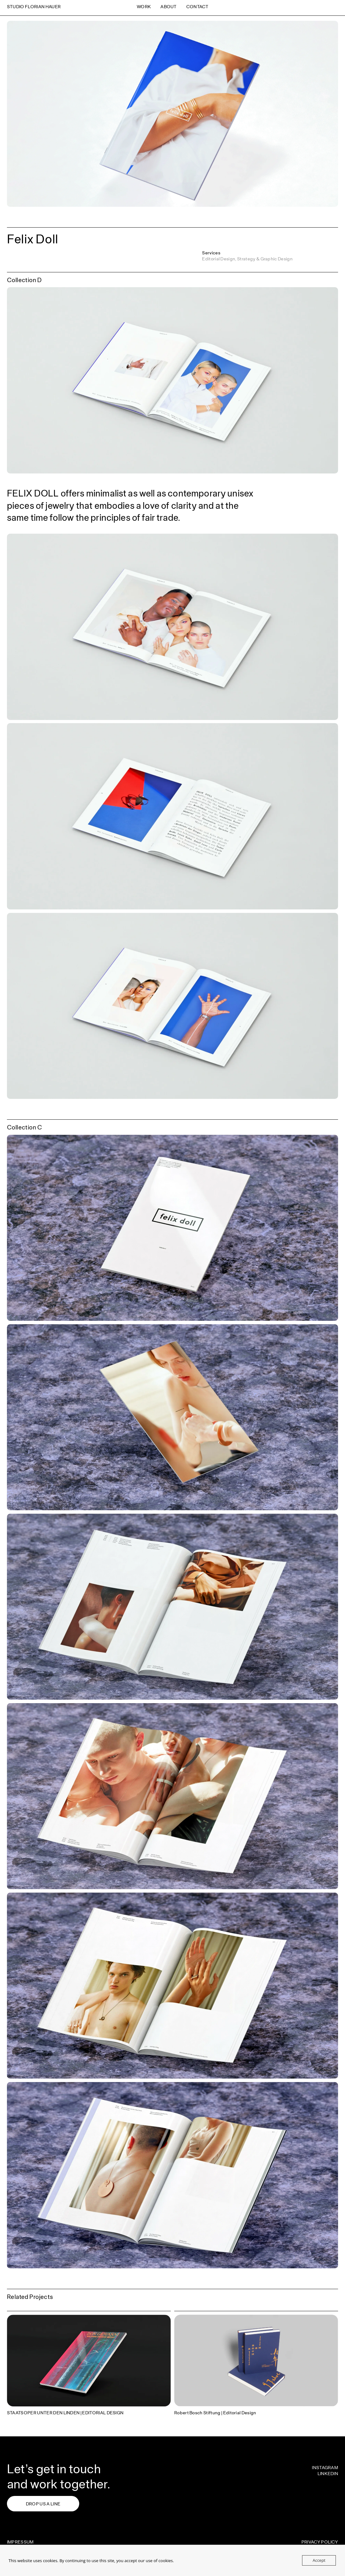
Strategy (246, 258)
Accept (318, 2560)
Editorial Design (218, 258)
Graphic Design (276, 258)
